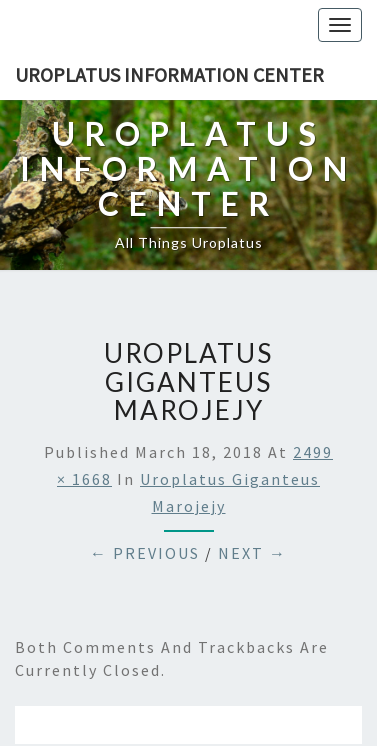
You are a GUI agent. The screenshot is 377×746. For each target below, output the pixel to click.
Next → (252, 553)
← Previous (145, 553)
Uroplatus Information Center (169, 74)
